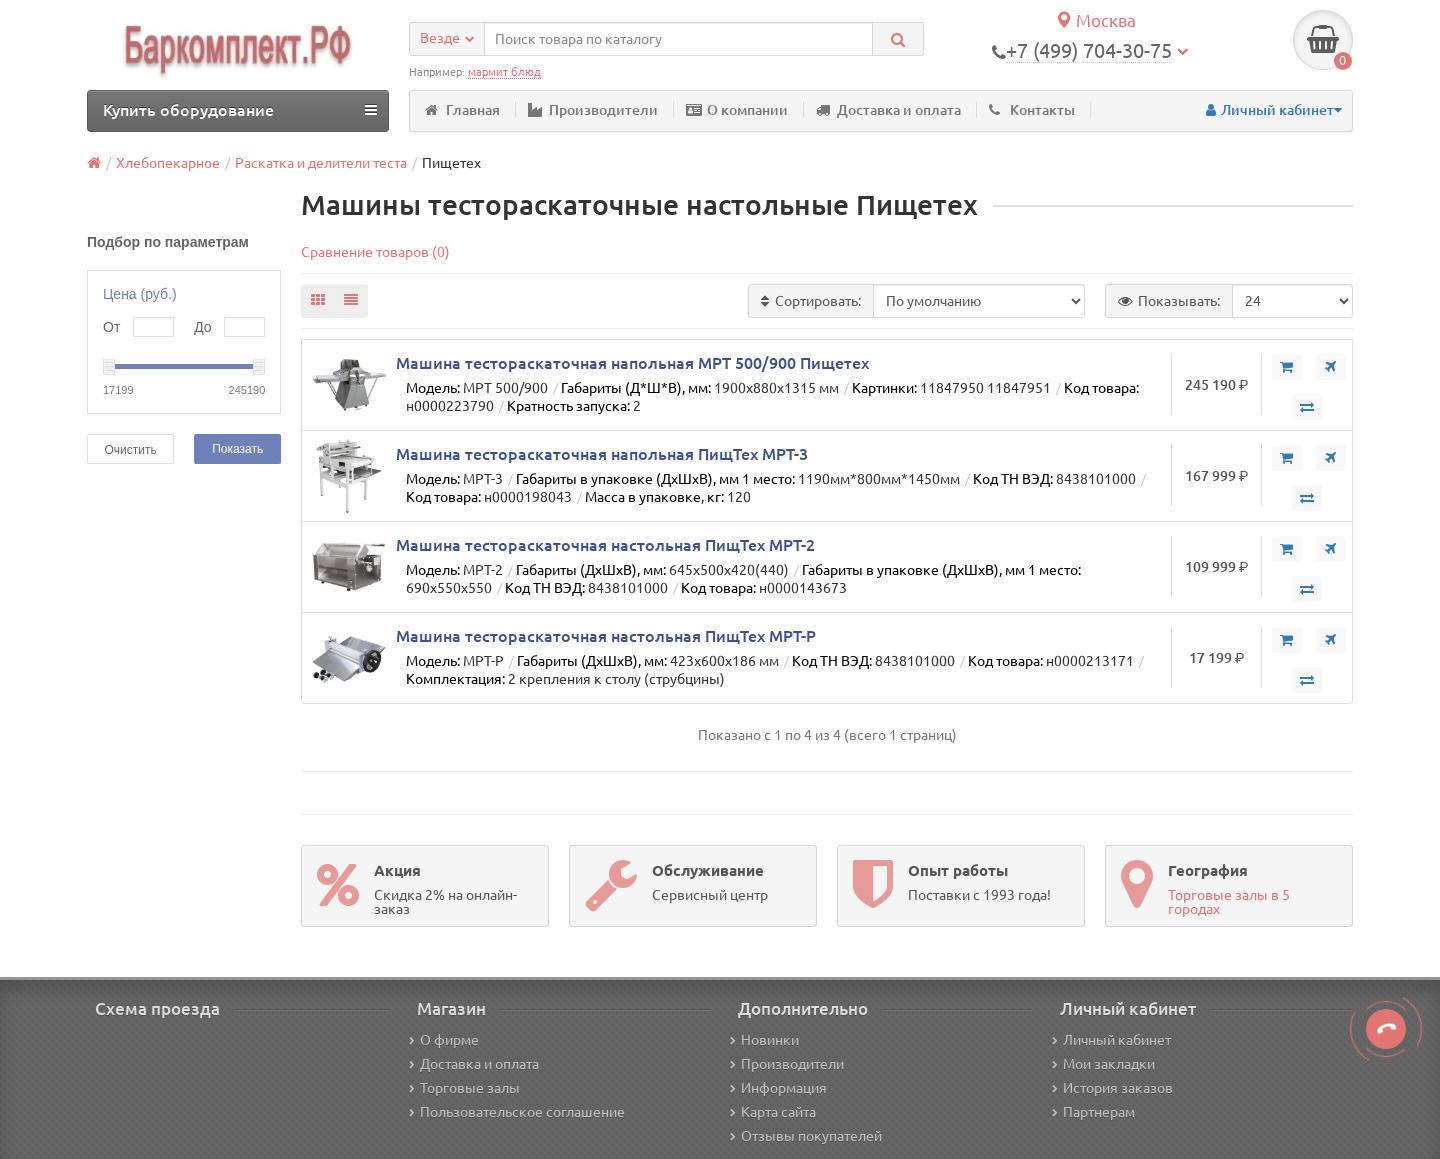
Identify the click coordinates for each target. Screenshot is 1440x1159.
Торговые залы (464, 1088)
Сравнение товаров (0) (375, 252)
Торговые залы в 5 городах (1229, 902)
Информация (778, 1088)
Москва (1095, 20)
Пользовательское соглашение (517, 1112)
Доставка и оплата (888, 110)
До (202, 327)
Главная (462, 110)
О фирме (444, 1040)
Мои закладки (1103, 1064)
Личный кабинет (1111, 1040)
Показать (237, 449)
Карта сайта (773, 1112)
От (111, 327)
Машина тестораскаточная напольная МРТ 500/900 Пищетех (632, 363)
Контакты (1032, 110)
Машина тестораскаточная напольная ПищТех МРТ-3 (602, 454)
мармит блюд (504, 72)
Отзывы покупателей (806, 1136)
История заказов (1112, 1088)
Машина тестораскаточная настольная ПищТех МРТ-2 (605, 545)
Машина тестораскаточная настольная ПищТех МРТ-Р (606, 636)
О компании (737, 110)
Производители (593, 110)
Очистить (130, 450)
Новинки (764, 1040)
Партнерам (1093, 1112)
